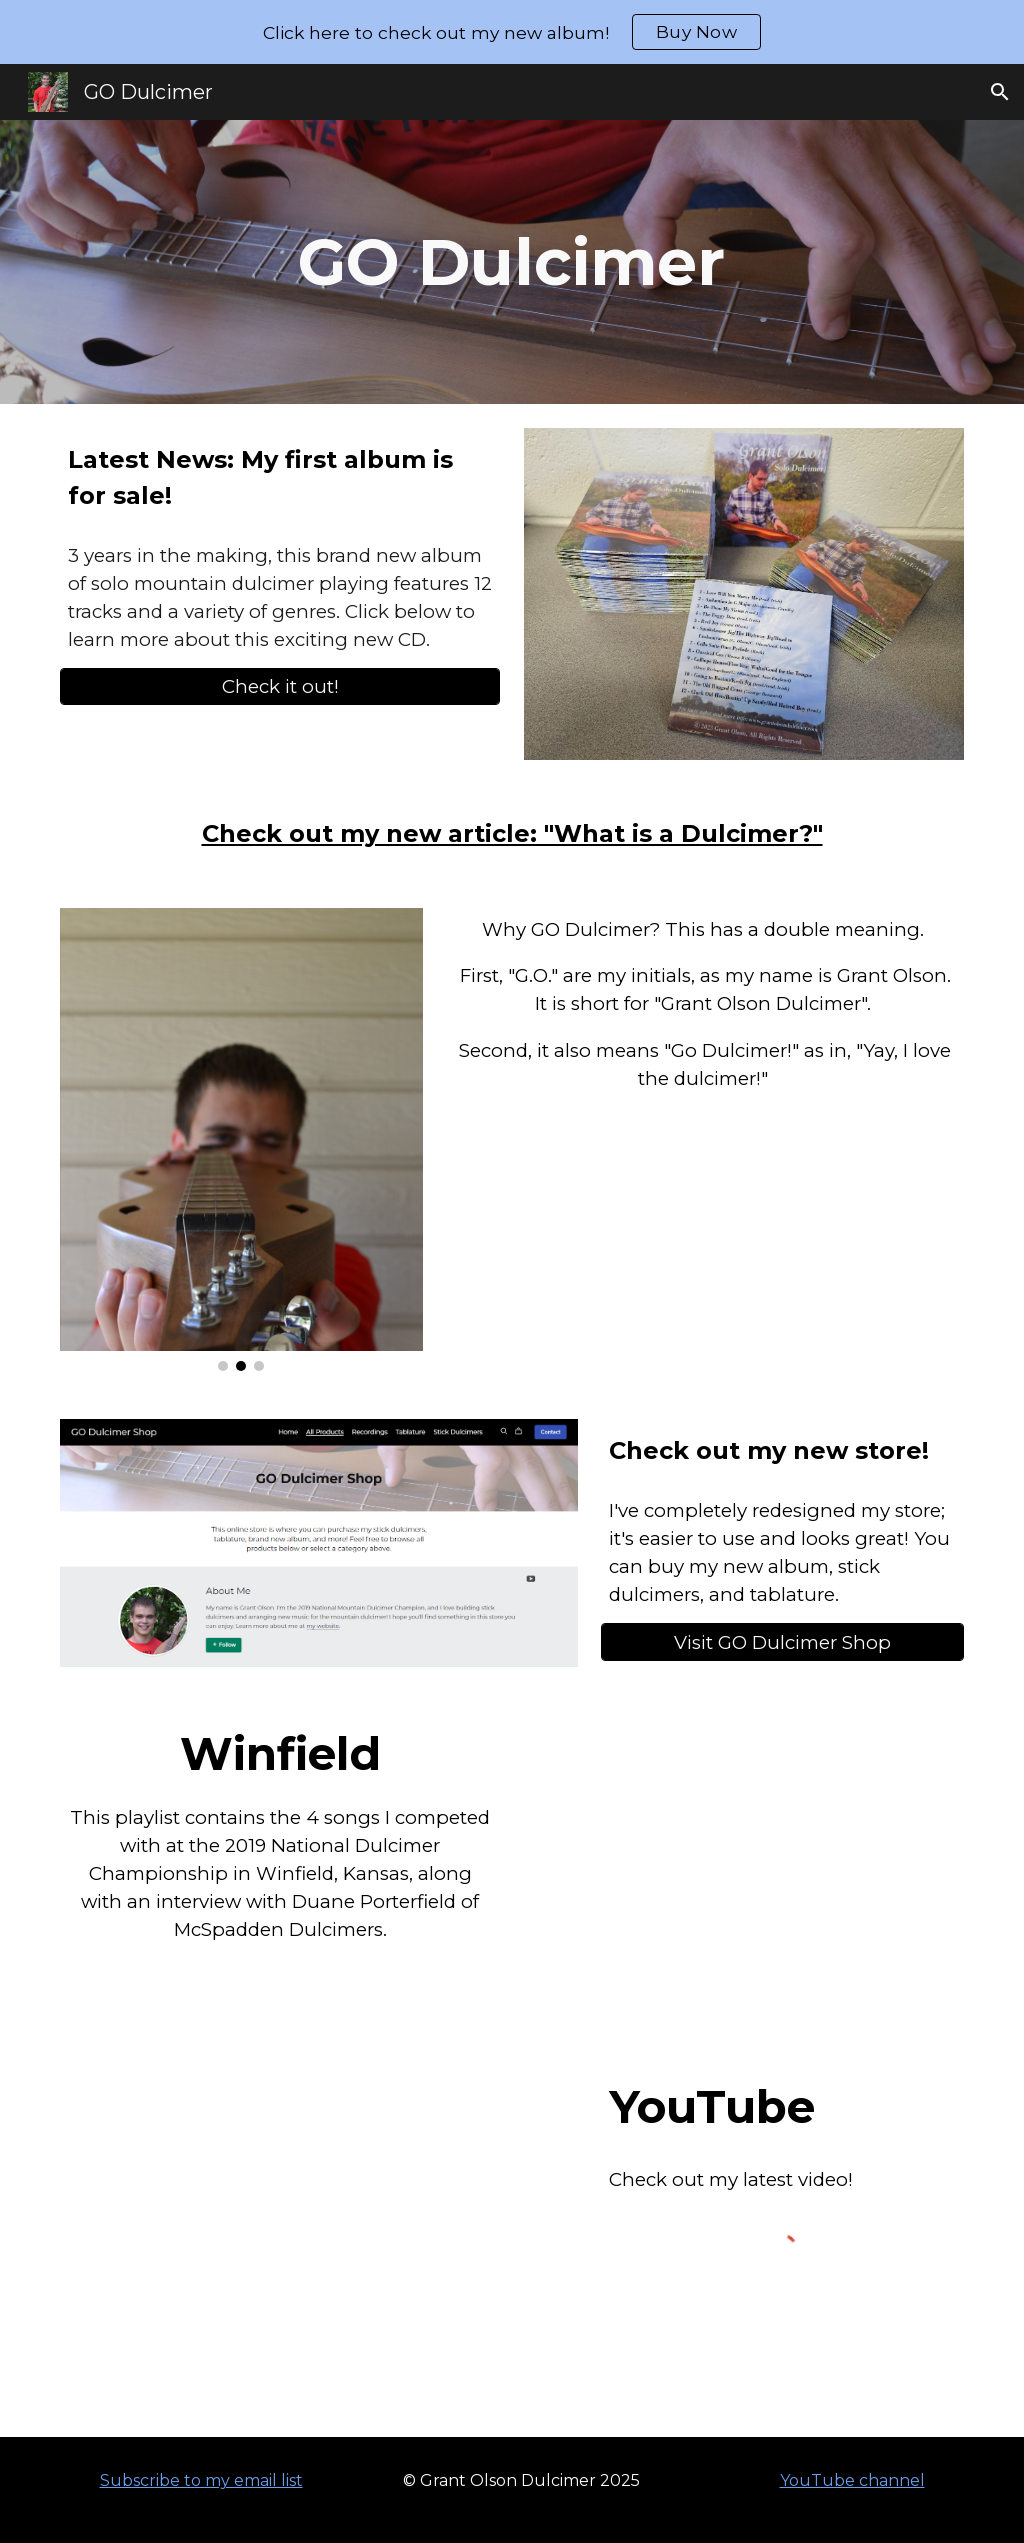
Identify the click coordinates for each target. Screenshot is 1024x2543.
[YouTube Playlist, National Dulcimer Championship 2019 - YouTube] (744, 1864)
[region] (512, 32)
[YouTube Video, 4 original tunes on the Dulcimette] (319, 2238)
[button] (1000, 92)
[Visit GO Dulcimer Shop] (782, 1642)
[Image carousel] (241, 1140)
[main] (511, 262)
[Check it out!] (280, 687)
